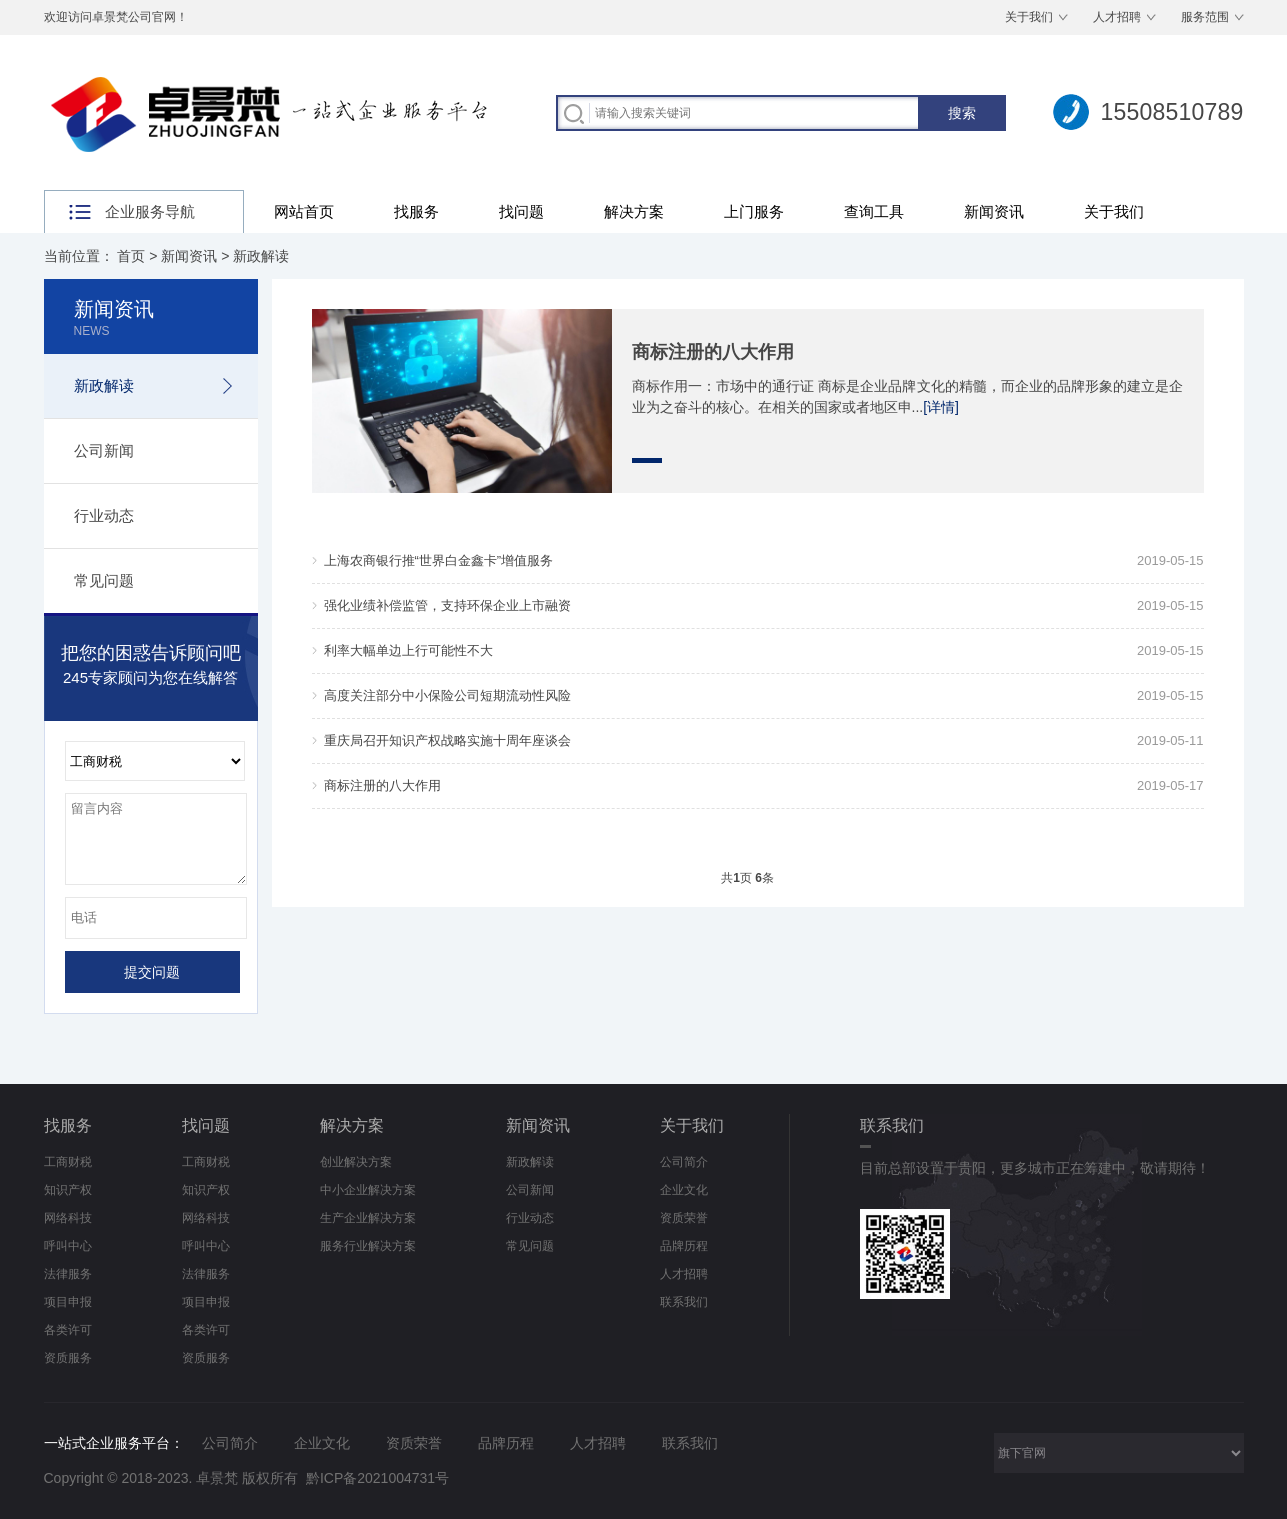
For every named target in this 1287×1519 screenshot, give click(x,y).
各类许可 (68, 1330)
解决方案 (634, 211)
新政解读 (261, 256)
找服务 (416, 211)
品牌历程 (684, 1246)
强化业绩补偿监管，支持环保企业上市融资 (447, 605)
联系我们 (684, 1302)
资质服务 (68, 1358)
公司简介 (684, 1162)
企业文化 (684, 1190)
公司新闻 (104, 450)
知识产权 (68, 1190)
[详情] (941, 407)
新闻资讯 (994, 211)
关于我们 (1029, 17)
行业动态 (104, 515)
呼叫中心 (68, 1246)
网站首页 (304, 211)
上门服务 (754, 211)
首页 (131, 256)
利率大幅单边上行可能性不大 (408, 650)
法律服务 (68, 1274)
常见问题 (104, 580)
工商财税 (68, 1162)
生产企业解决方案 (368, 1218)
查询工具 (874, 211)
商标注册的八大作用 (713, 352)
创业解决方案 (356, 1162)
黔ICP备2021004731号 (377, 1478)
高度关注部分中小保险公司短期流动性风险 (447, 695)
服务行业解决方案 (368, 1246)
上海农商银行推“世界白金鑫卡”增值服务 (439, 560)
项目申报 (68, 1302)
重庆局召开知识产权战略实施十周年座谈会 (447, 740)
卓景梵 (217, 1478)
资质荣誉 (684, 1218)
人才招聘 (1117, 17)
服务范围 (1205, 17)
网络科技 (68, 1218)
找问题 (521, 211)
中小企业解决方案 (368, 1190)
